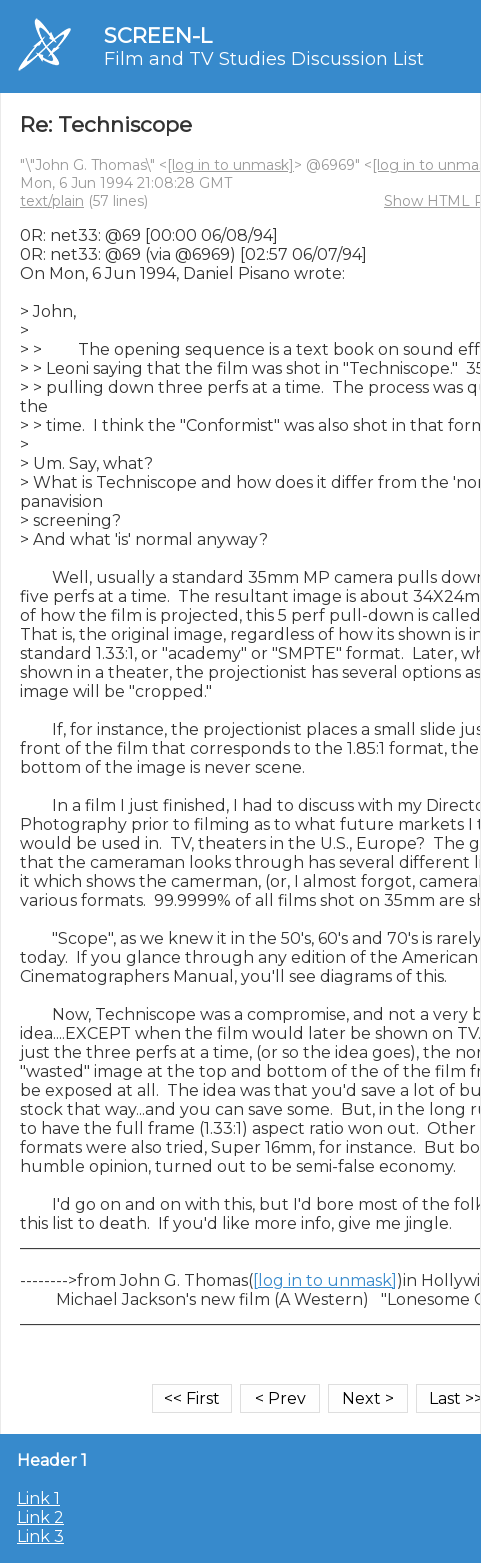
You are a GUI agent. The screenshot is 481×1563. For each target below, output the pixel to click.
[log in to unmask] (230, 165)
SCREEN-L (158, 35)
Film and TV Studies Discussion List (264, 59)
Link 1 (38, 1498)
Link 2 (40, 1517)
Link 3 (40, 1536)
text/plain (52, 201)
